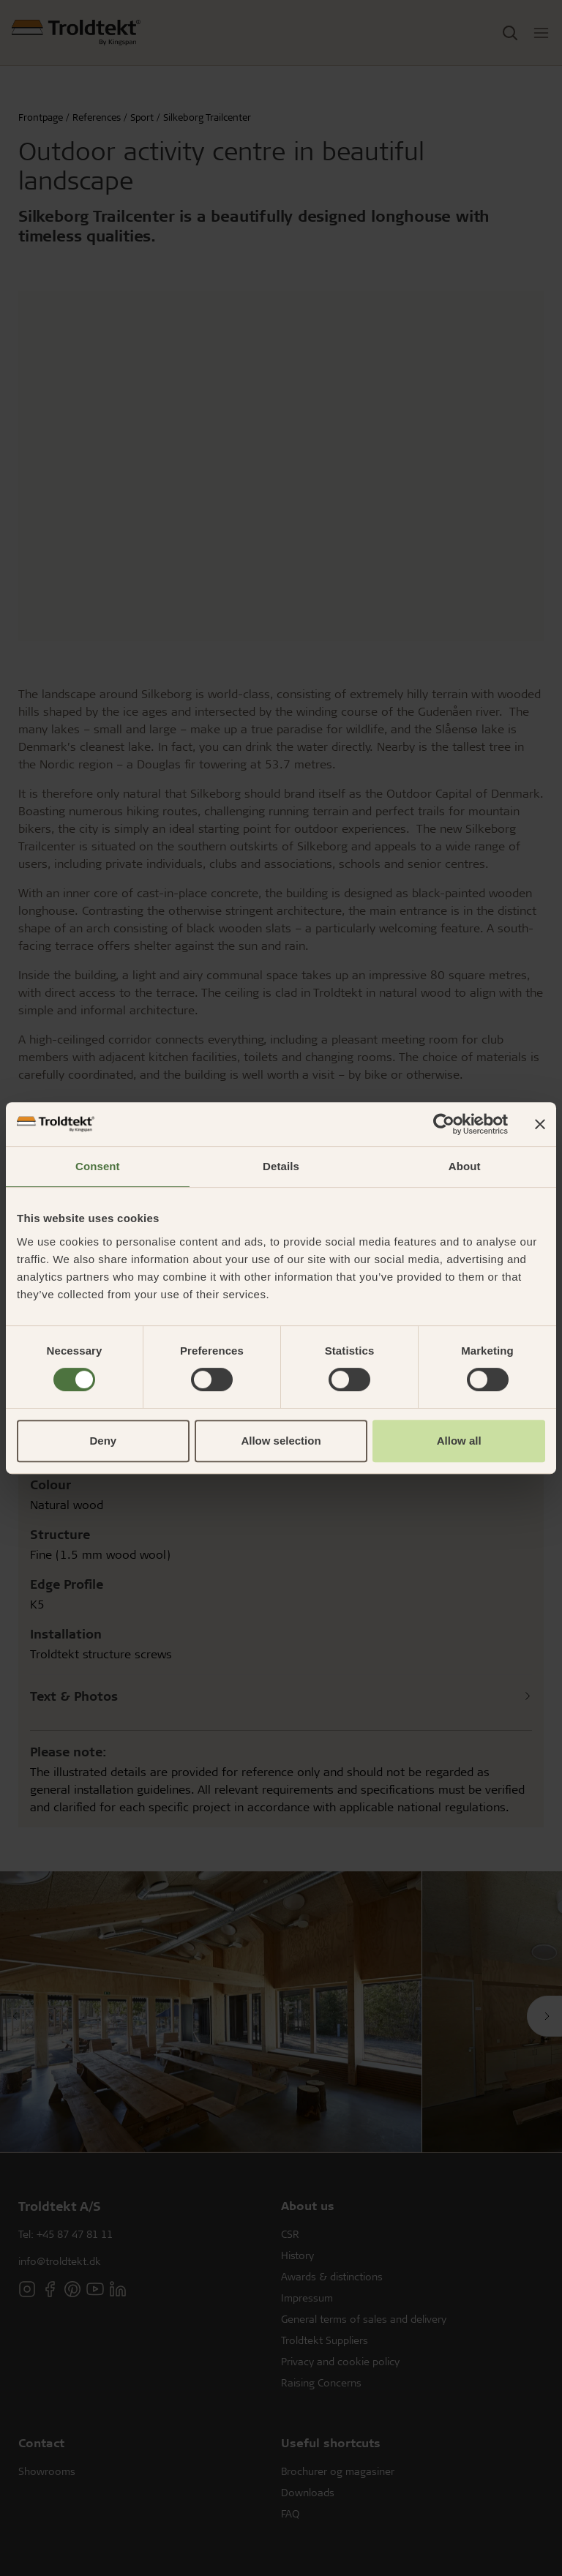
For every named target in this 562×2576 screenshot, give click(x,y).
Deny (102, 1440)
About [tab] (465, 1166)
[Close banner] (540, 1124)
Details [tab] (281, 1166)
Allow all (459, 1440)
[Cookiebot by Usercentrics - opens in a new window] (444, 1124)
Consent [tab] (97, 1166)
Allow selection (281, 1440)
